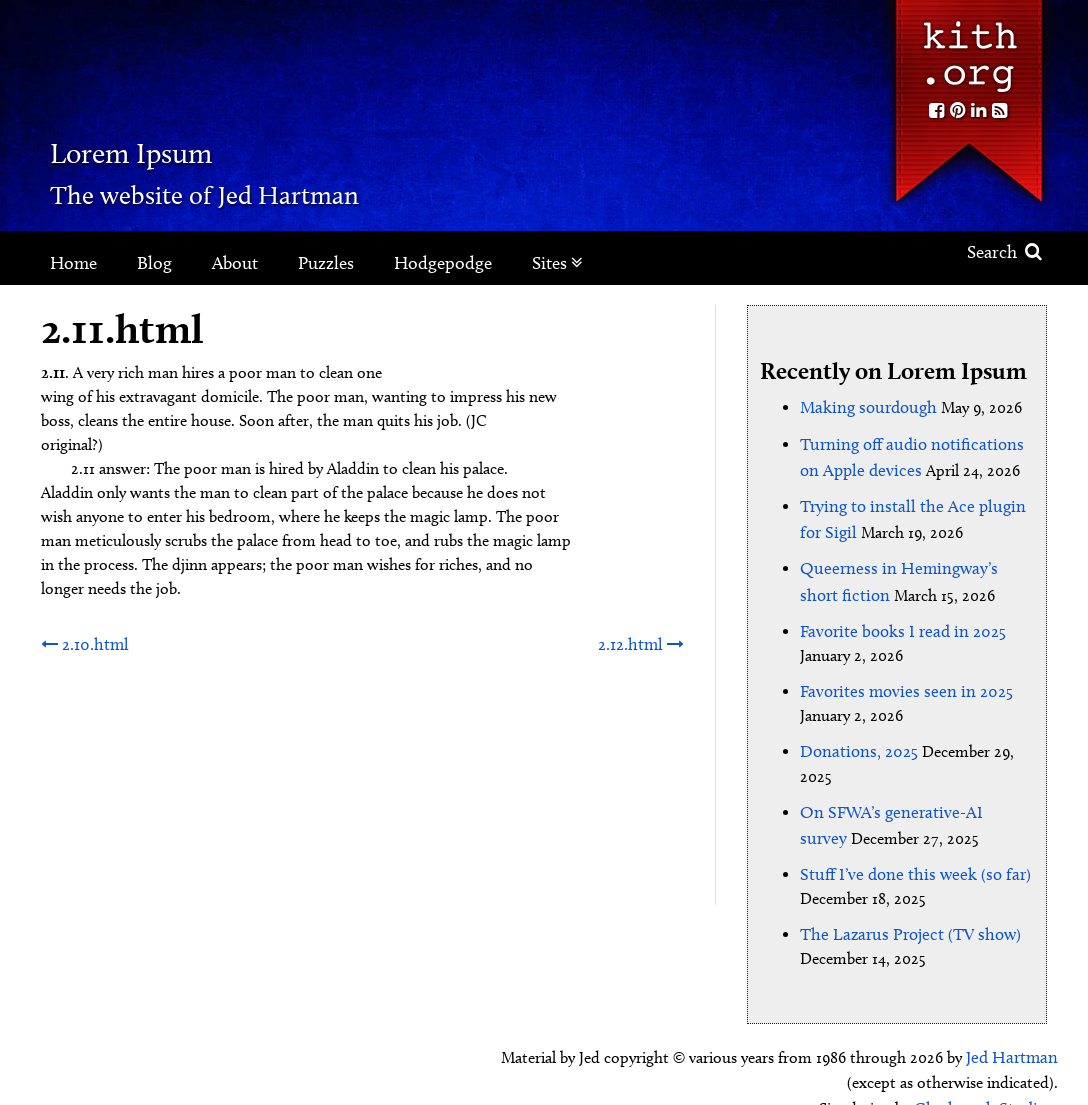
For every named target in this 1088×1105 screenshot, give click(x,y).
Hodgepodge (443, 263)
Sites (557, 263)
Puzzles (326, 263)
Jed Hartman (1014, 1024)
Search (1004, 252)
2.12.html (642, 642)
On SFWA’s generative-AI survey (907, 787)
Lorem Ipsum (202, 144)
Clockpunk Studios (989, 1072)
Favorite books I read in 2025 (896, 613)
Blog (154, 263)
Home (73, 263)
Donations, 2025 (855, 729)
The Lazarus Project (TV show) (903, 903)
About (235, 263)
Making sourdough (864, 405)
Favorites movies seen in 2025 (898, 671)
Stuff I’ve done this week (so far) (907, 845)
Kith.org (968, 48)
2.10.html (83, 642)
